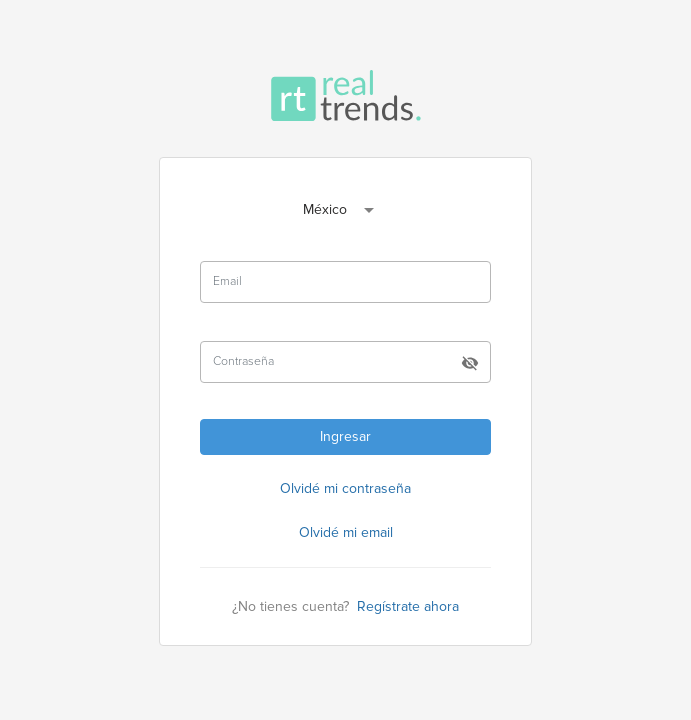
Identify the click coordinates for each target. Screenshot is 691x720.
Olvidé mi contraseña (345, 488)
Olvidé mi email (346, 532)
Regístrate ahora (408, 606)
